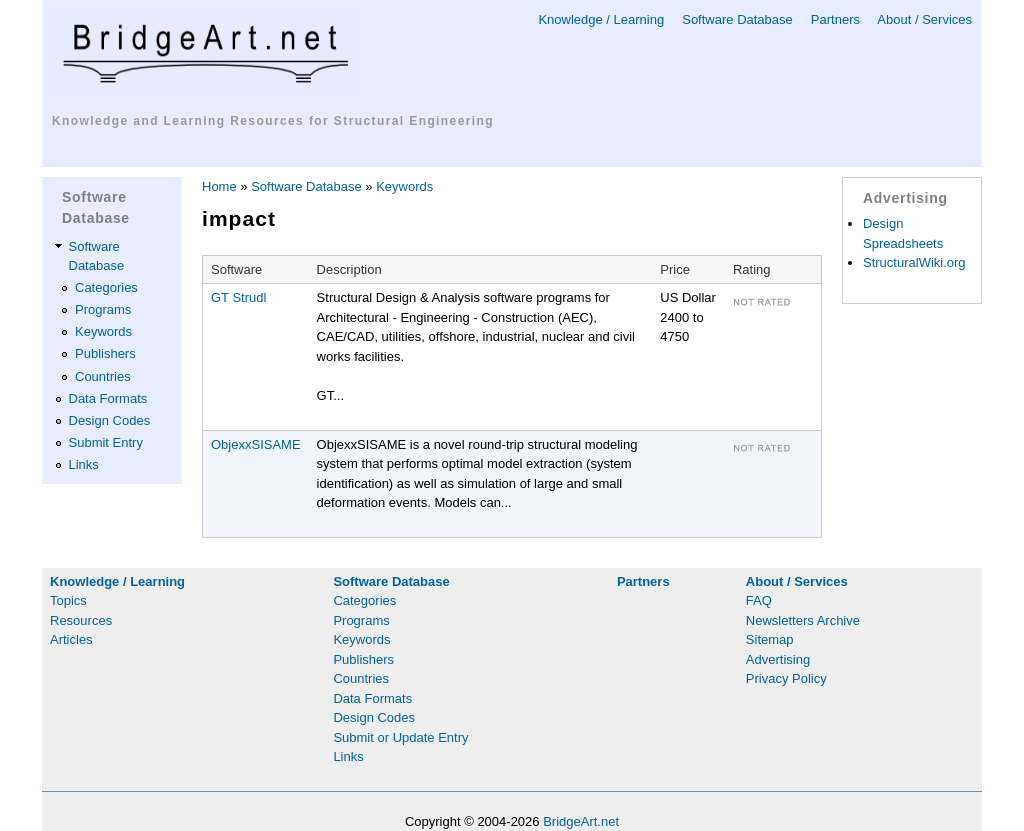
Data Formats (108, 398)
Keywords (103, 331)
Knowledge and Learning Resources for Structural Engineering (273, 121)
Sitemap (770, 639)
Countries (103, 376)
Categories (106, 287)
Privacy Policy (786, 678)
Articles (71, 639)
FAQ (759, 600)
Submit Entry (106, 442)
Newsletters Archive (803, 620)
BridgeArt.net (581, 821)
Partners (835, 19)
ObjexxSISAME (256, 444)
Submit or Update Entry (400, 737)
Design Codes (110, 420)
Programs (103, 309)
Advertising (778, 659)
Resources (81, 620)
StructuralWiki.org (914, 262)
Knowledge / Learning (601, 19)
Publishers (105, 353)
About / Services (924, 19)
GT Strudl (238, 297)
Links (84, 464)
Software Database (737, 19)
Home (219, 186)
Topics (68, 600)
